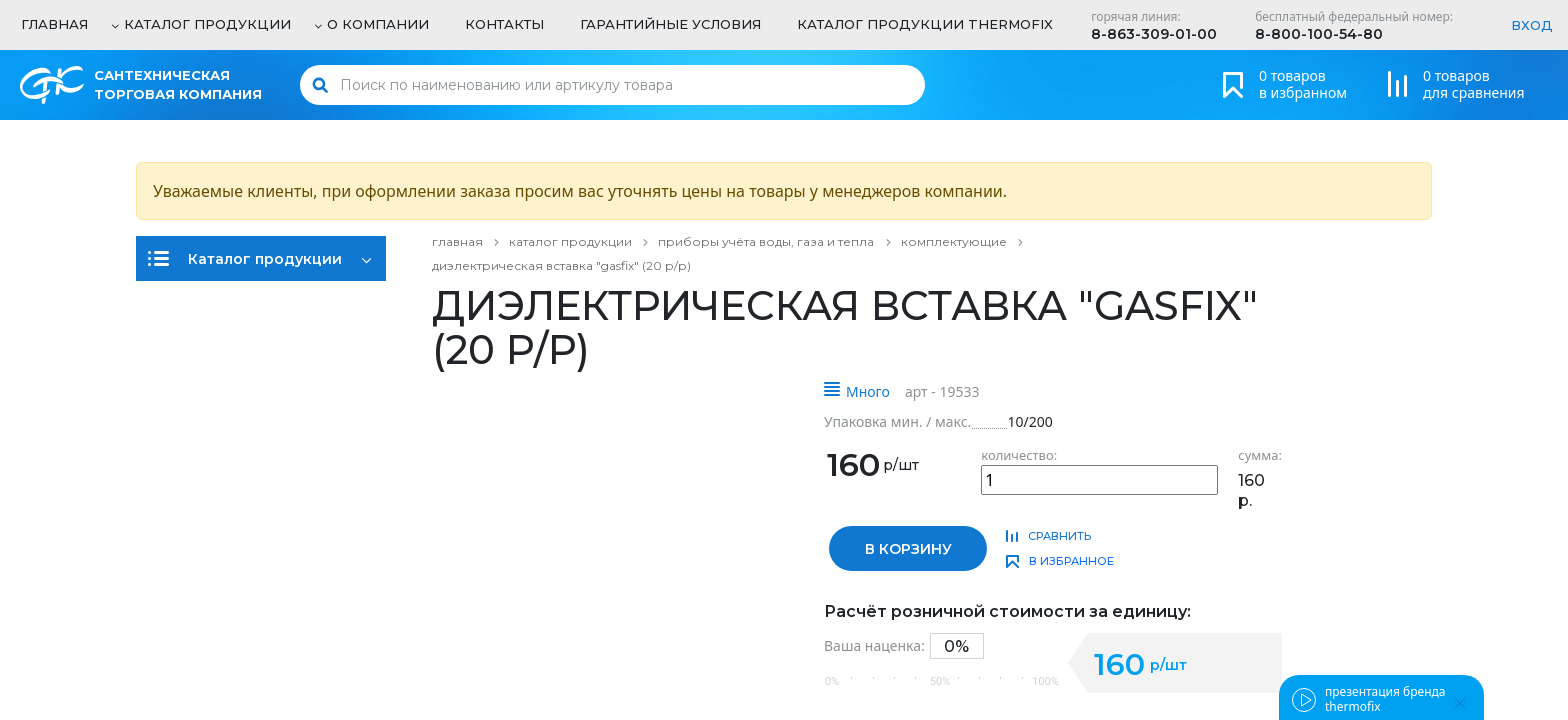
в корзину (908, 549)
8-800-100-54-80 (1319, 34)
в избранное (1071, 561)
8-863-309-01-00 (1154, 34)
